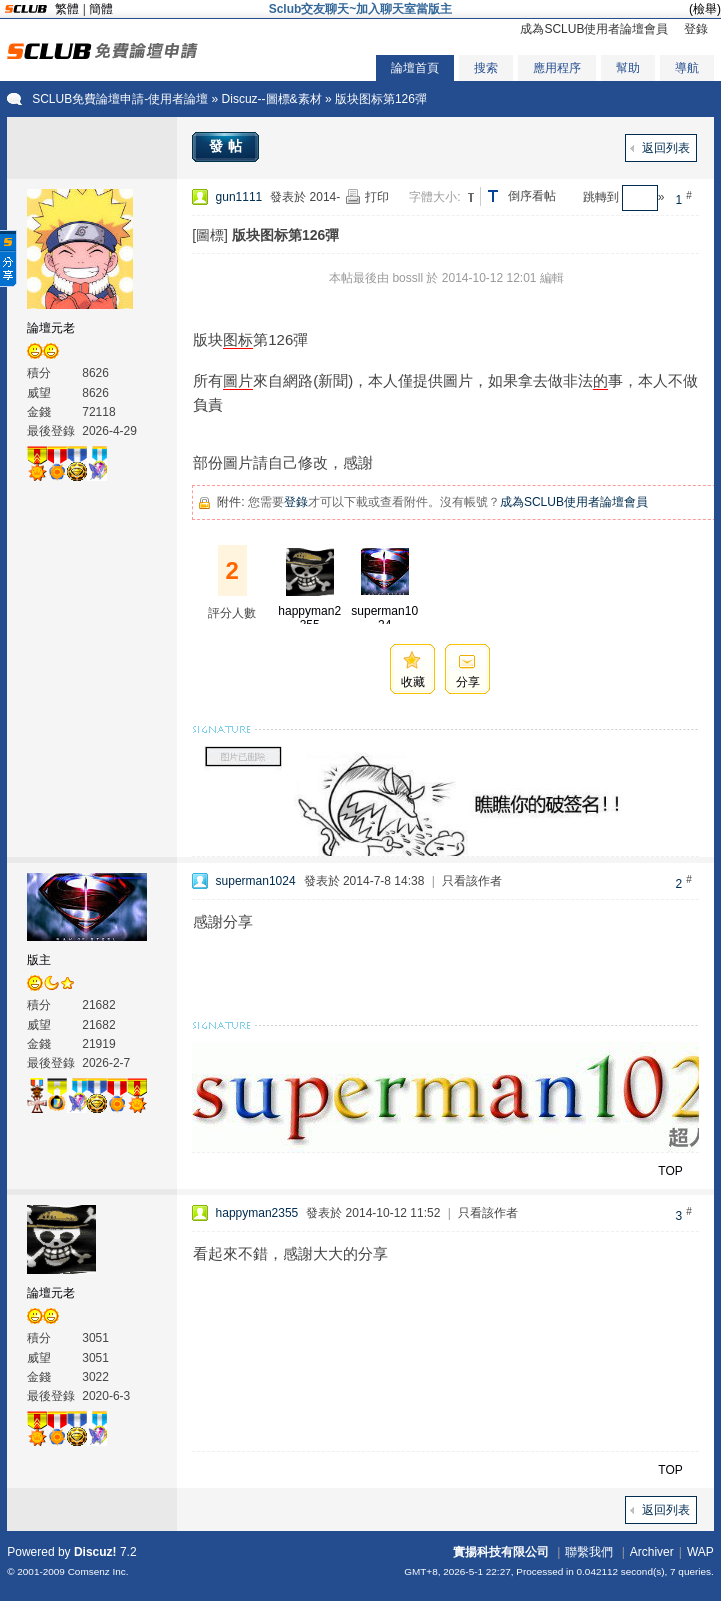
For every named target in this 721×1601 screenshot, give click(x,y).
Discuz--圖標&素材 (272, 99)
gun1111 (239, 197)
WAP (700, 1552)
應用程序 (557, 68)
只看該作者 (472, 881)
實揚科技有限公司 (501, 1552)
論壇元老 (51, 328)
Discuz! (95, 1552)
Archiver (652, 1552)
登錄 (696, 29)
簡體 (101, 9)
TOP (670, 1171)
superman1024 (384, 618)
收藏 (413, 682)
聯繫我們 (589, 1552)
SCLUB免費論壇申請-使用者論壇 (120, 99)
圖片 (238, 380)
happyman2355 (309, 618)
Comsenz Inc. (98, 1571)
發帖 (228, 146)
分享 (468, 682)
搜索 (486, 68)
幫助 (628, 68)
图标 (238, 339)
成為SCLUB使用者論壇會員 (594, 29)
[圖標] (210, 235)
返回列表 (666, 148)
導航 (687, 68)
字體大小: (434, 197)
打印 (377, 197)
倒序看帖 (532, 196)
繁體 (67, 9)
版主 (39, 960)
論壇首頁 (415, 68)
